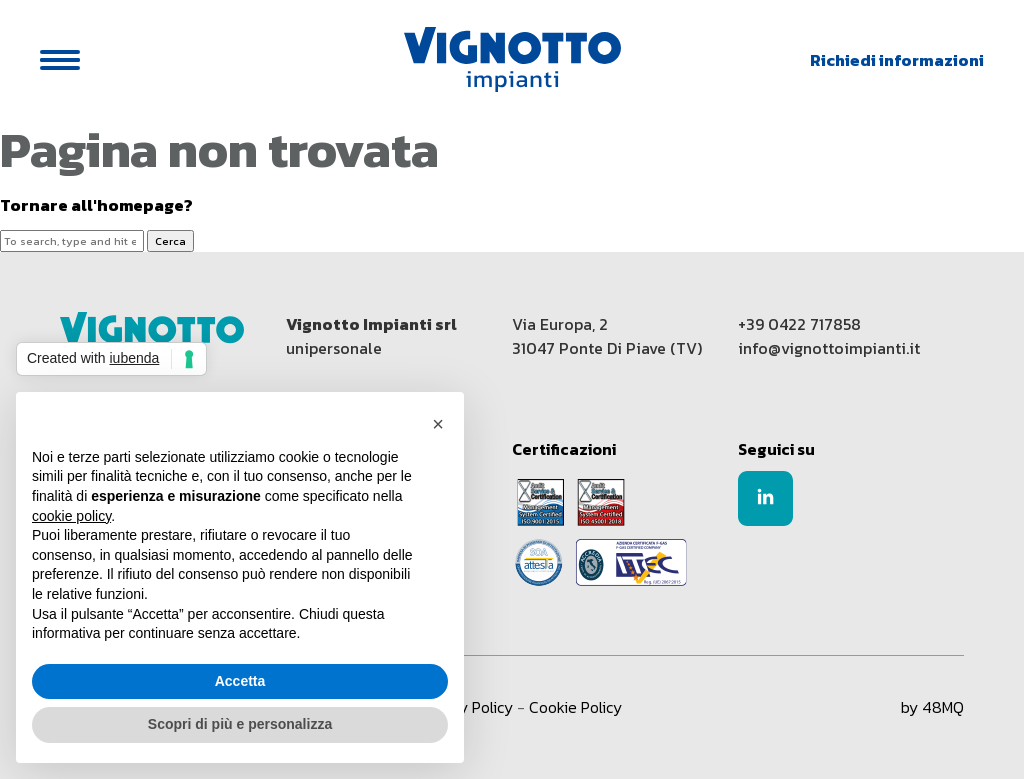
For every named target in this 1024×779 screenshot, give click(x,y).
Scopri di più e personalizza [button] (240, 724)
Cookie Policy (575, 707)
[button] (438, 424)
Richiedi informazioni (897, 60)
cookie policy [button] (71, 516)
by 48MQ (932, 707)
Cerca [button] (170, 241)
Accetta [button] (240, 681)
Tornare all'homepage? (96, 205)
